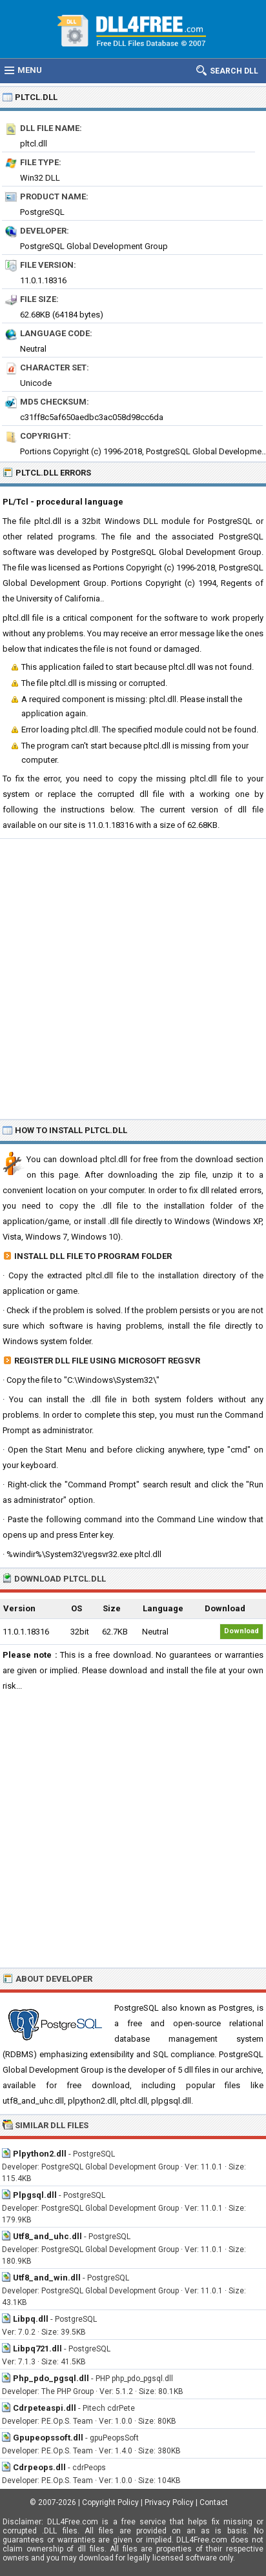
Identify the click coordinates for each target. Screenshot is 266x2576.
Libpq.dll (30, 2319)
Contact (214, 2502)
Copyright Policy (110, 2502)
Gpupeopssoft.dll (48, 2437)
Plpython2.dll (39, 2153)
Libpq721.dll (37, 2348)
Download (241, 1631)
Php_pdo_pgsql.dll (51, 2378)
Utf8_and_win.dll (47, 2277)
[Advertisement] (133, 978)
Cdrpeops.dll (39, 2467)
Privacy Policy (169, 2502)
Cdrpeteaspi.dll (44, 2408)
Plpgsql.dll (35, 2195)
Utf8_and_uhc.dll (47, 2236)
